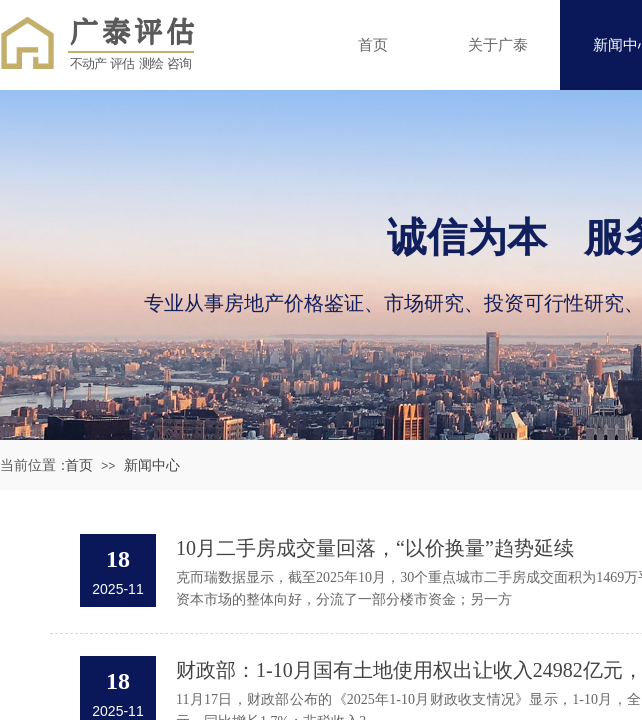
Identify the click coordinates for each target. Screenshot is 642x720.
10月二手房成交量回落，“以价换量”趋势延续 (375, 548)
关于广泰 (498, 44)
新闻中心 (152, 465)
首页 (373, 44)
